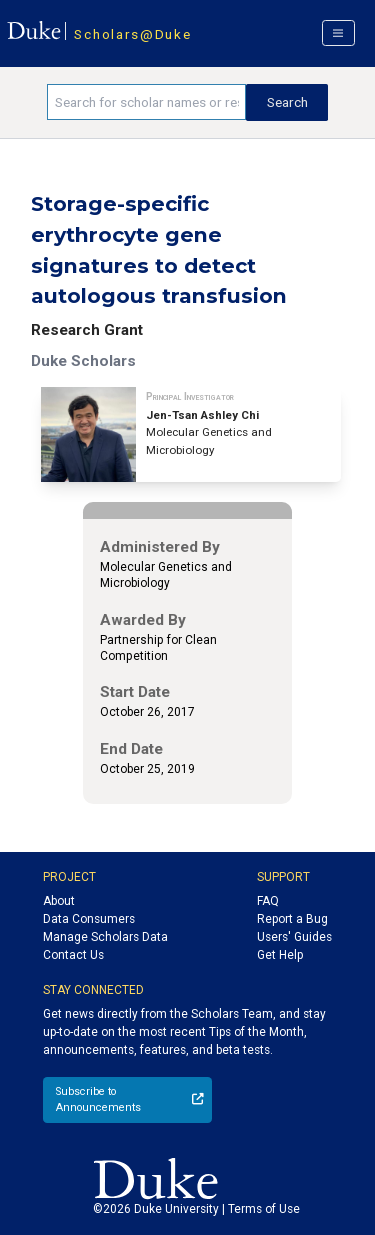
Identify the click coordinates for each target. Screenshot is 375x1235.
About (59, 901)
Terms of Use (264, 1209)
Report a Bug (292, 919)
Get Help (280, 955)
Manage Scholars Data (105, 937)
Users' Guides (294, 937)
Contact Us (73, 955)
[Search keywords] (146, 102)
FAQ (268, 901)
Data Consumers (89, 919)
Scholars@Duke (132, 34)
